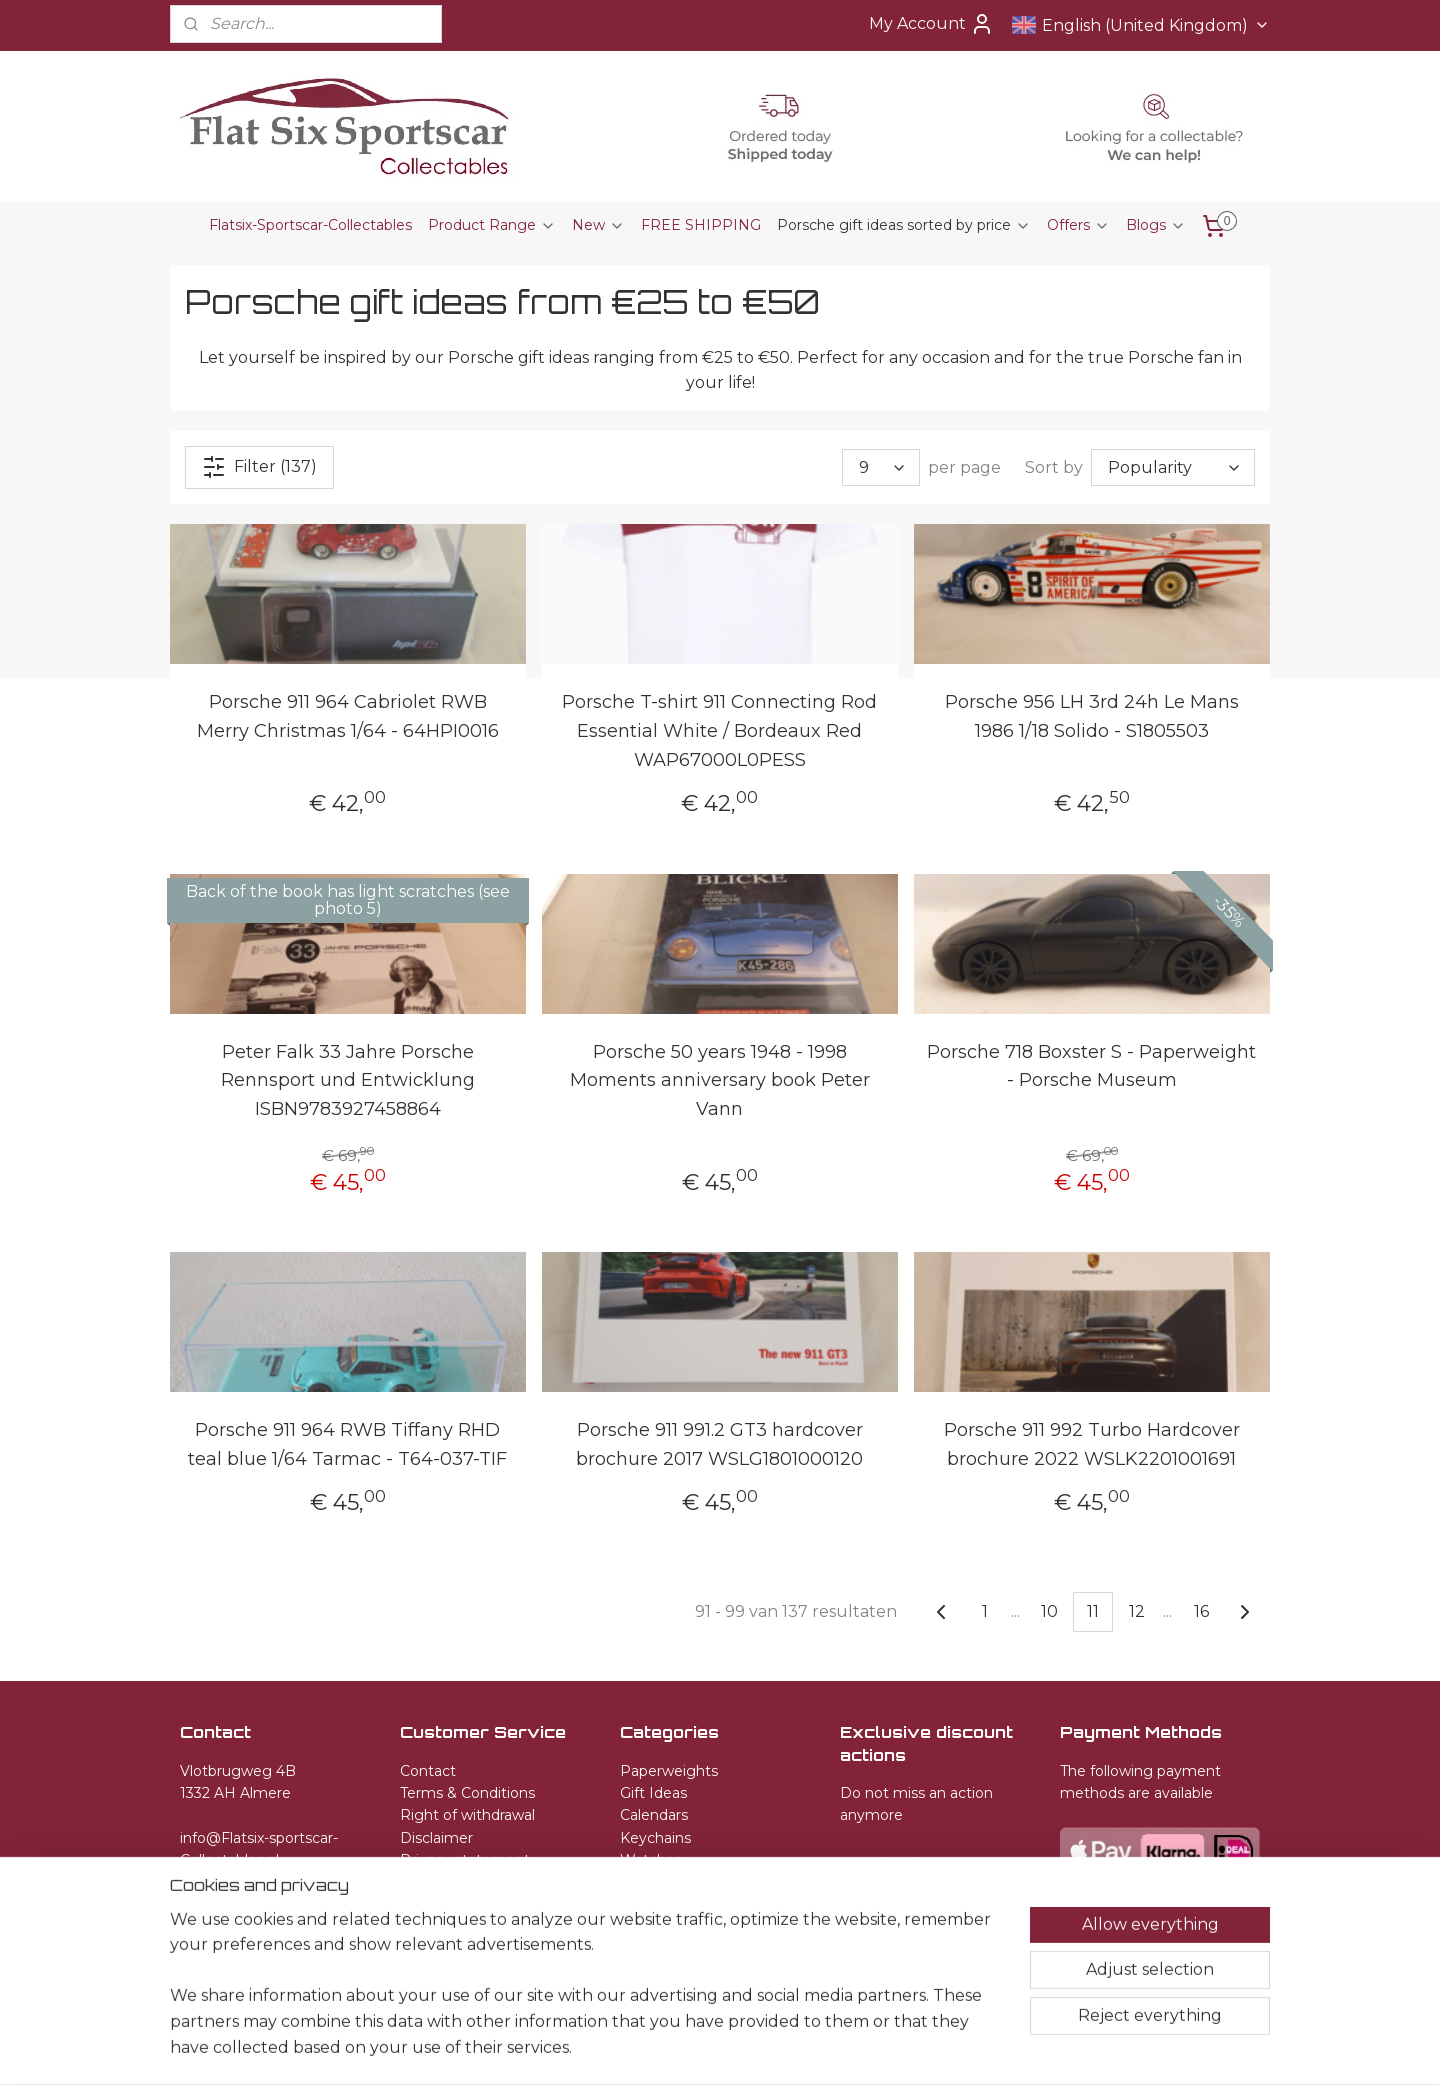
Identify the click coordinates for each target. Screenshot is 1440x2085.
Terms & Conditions (467, 1793)
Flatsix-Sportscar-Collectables (310, 225)
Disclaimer (436, 1838)
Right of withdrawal (467, 1815)
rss (725, 2048)
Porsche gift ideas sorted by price (904, 225)
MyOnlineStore (965, 2048)
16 (1201, 1610)
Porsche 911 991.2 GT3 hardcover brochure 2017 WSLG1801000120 (719, 1443)
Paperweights (669, 1771)
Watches (651, 1860)
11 (1093, 1610)
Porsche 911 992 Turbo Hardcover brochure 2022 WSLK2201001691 (1092, 1443)
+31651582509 (227, 1882)
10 (1049, 1610)
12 (1137, 1610)
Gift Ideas (653, 1793)
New (598, 225)
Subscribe (896, 1864)
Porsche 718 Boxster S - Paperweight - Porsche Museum (1091, 1065)
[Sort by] (1173, 467)
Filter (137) (259, 467)
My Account (931, 24)
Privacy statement (465, 1860)
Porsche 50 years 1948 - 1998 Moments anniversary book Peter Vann (720, 1080)
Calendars (654, 1815)
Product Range (492, 225)
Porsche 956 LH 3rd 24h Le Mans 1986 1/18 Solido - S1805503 (1092, 716)
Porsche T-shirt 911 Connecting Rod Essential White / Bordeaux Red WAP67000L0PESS (719, 731)
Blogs (1156, 225)
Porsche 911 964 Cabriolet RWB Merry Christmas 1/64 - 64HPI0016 (348, 716)
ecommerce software (796, 2048)
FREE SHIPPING (701, 225)
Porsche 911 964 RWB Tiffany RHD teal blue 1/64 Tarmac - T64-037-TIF (347, 1443)
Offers (1078, 225)
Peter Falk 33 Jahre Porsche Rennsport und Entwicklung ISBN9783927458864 (348, 1080)
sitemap (688, 2048)
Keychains (655, 1838)
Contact (428, 1771)
